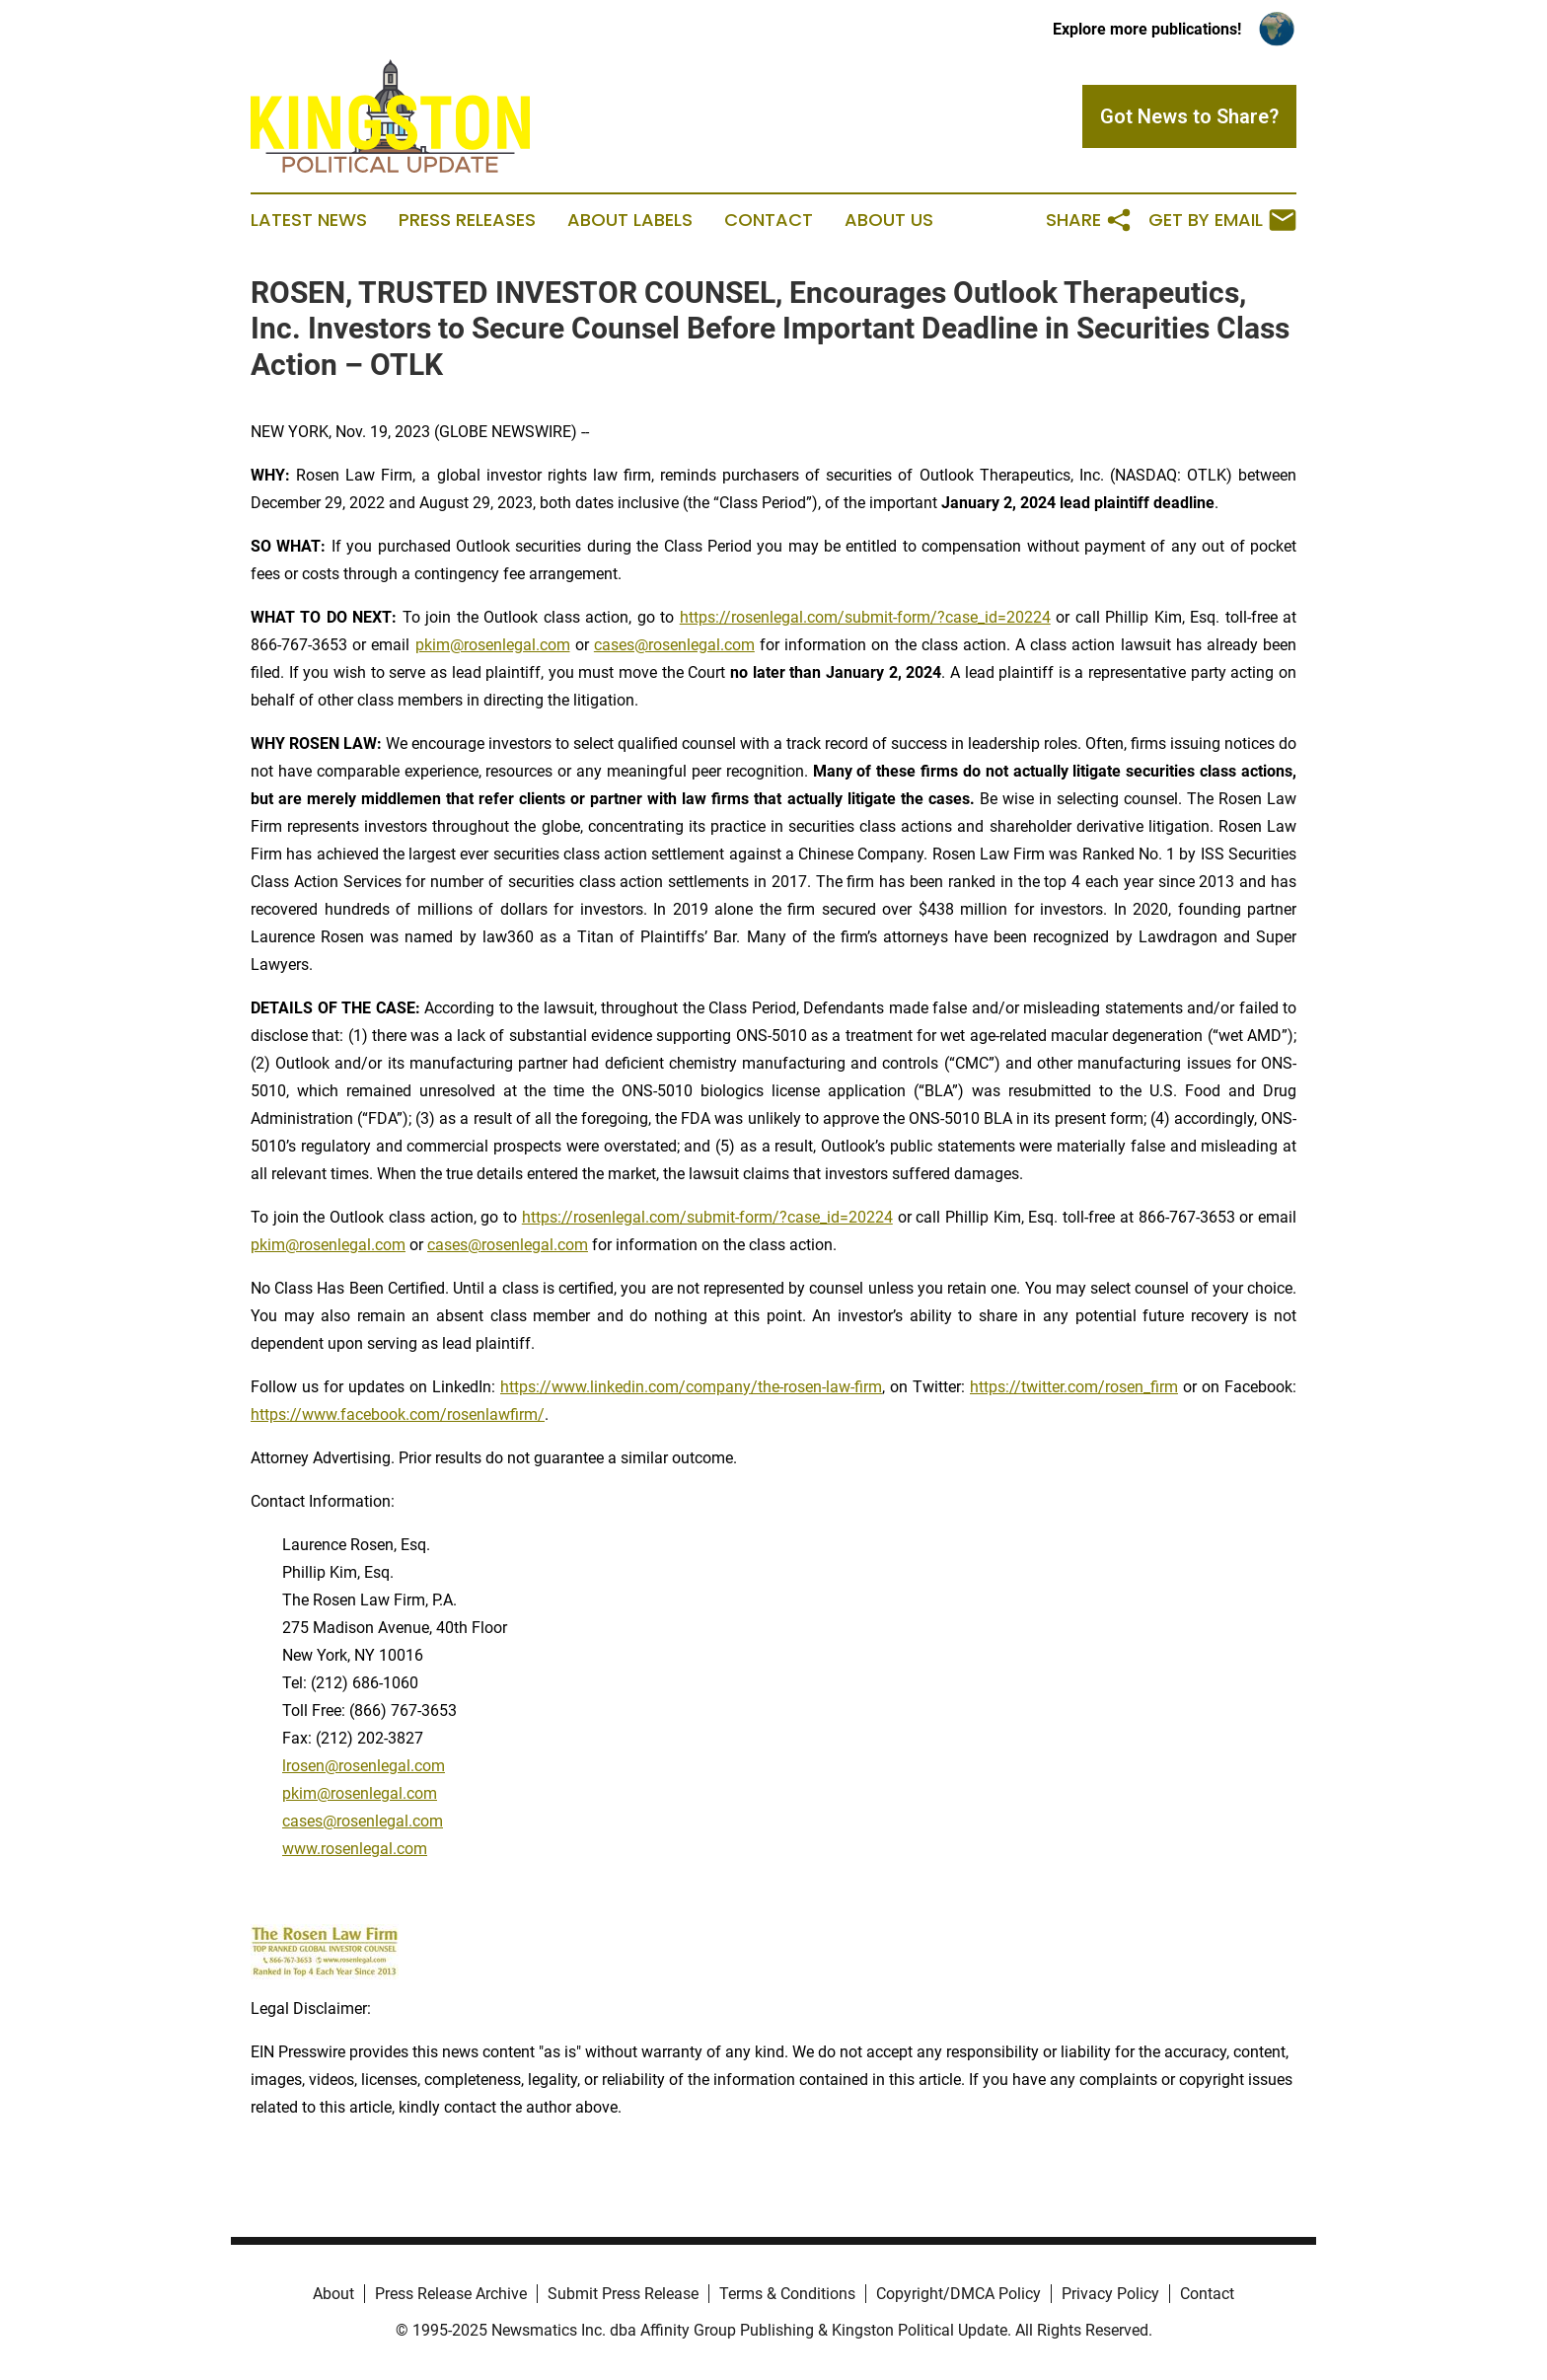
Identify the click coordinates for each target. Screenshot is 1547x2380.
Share (1089, 220)
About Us (889, 220)
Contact (768, 220)
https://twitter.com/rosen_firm (1074, 1386)
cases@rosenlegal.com (674, 644)
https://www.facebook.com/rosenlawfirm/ (398, 1414)
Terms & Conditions (787, 2293)
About (333, 2293)
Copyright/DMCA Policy (958, 2293)
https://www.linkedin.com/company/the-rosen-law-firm (691, 1386)
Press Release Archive (451, 2293)
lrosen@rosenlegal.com (363, 1765)
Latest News (309, 220)
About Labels (630, 220)
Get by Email (1222, 220)
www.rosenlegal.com (354, 1848)
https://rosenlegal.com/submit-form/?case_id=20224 (865, 617)
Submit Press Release (623, 2293)
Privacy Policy (1110, 2293)
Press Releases (467, 220)
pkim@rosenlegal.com (492, 644)
